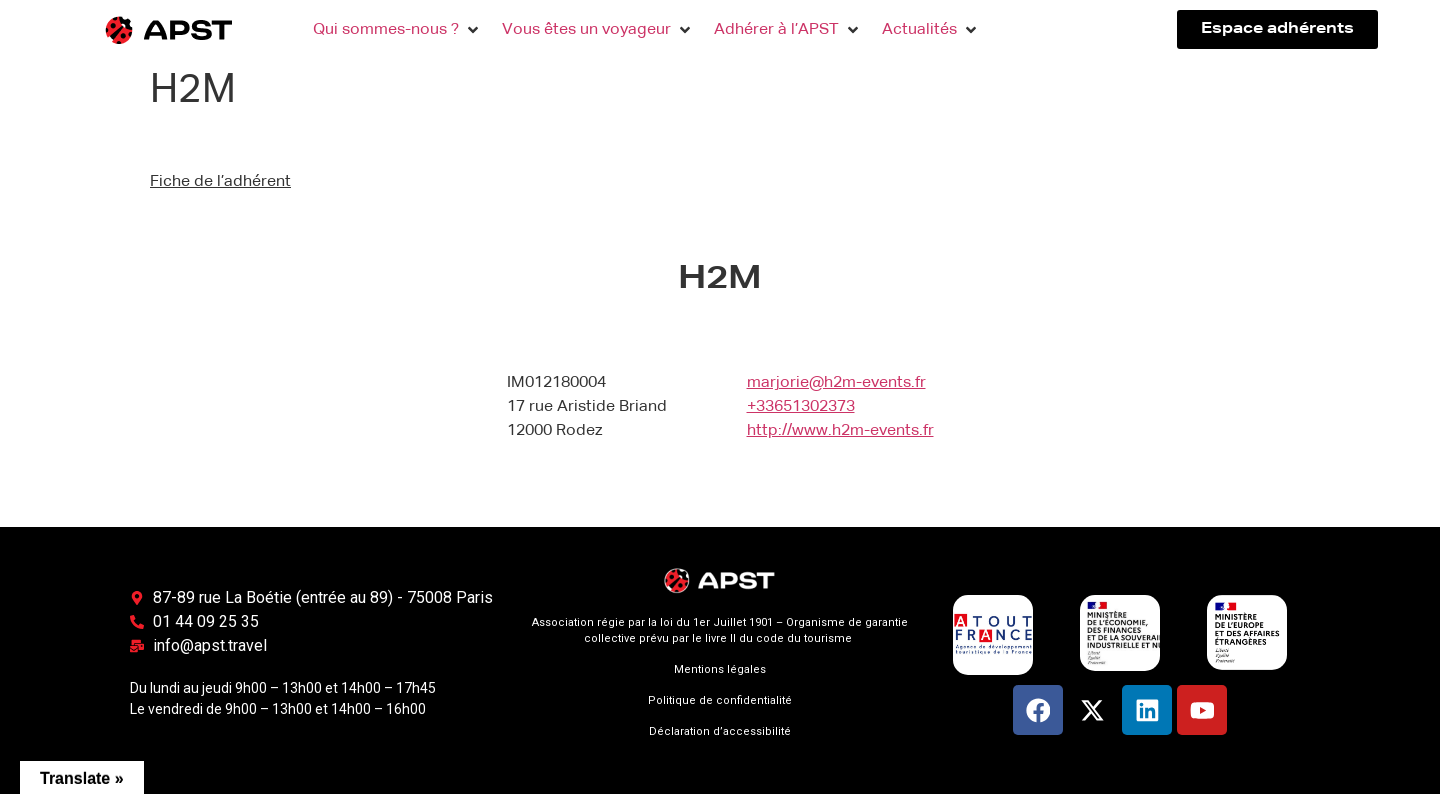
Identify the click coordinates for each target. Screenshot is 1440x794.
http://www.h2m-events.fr (840, 431)
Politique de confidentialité (720, 700)
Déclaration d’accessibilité (720, 731)
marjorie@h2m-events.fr (836, 383)
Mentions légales (720, 669)
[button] (397, 30)
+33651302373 (801, 407)
